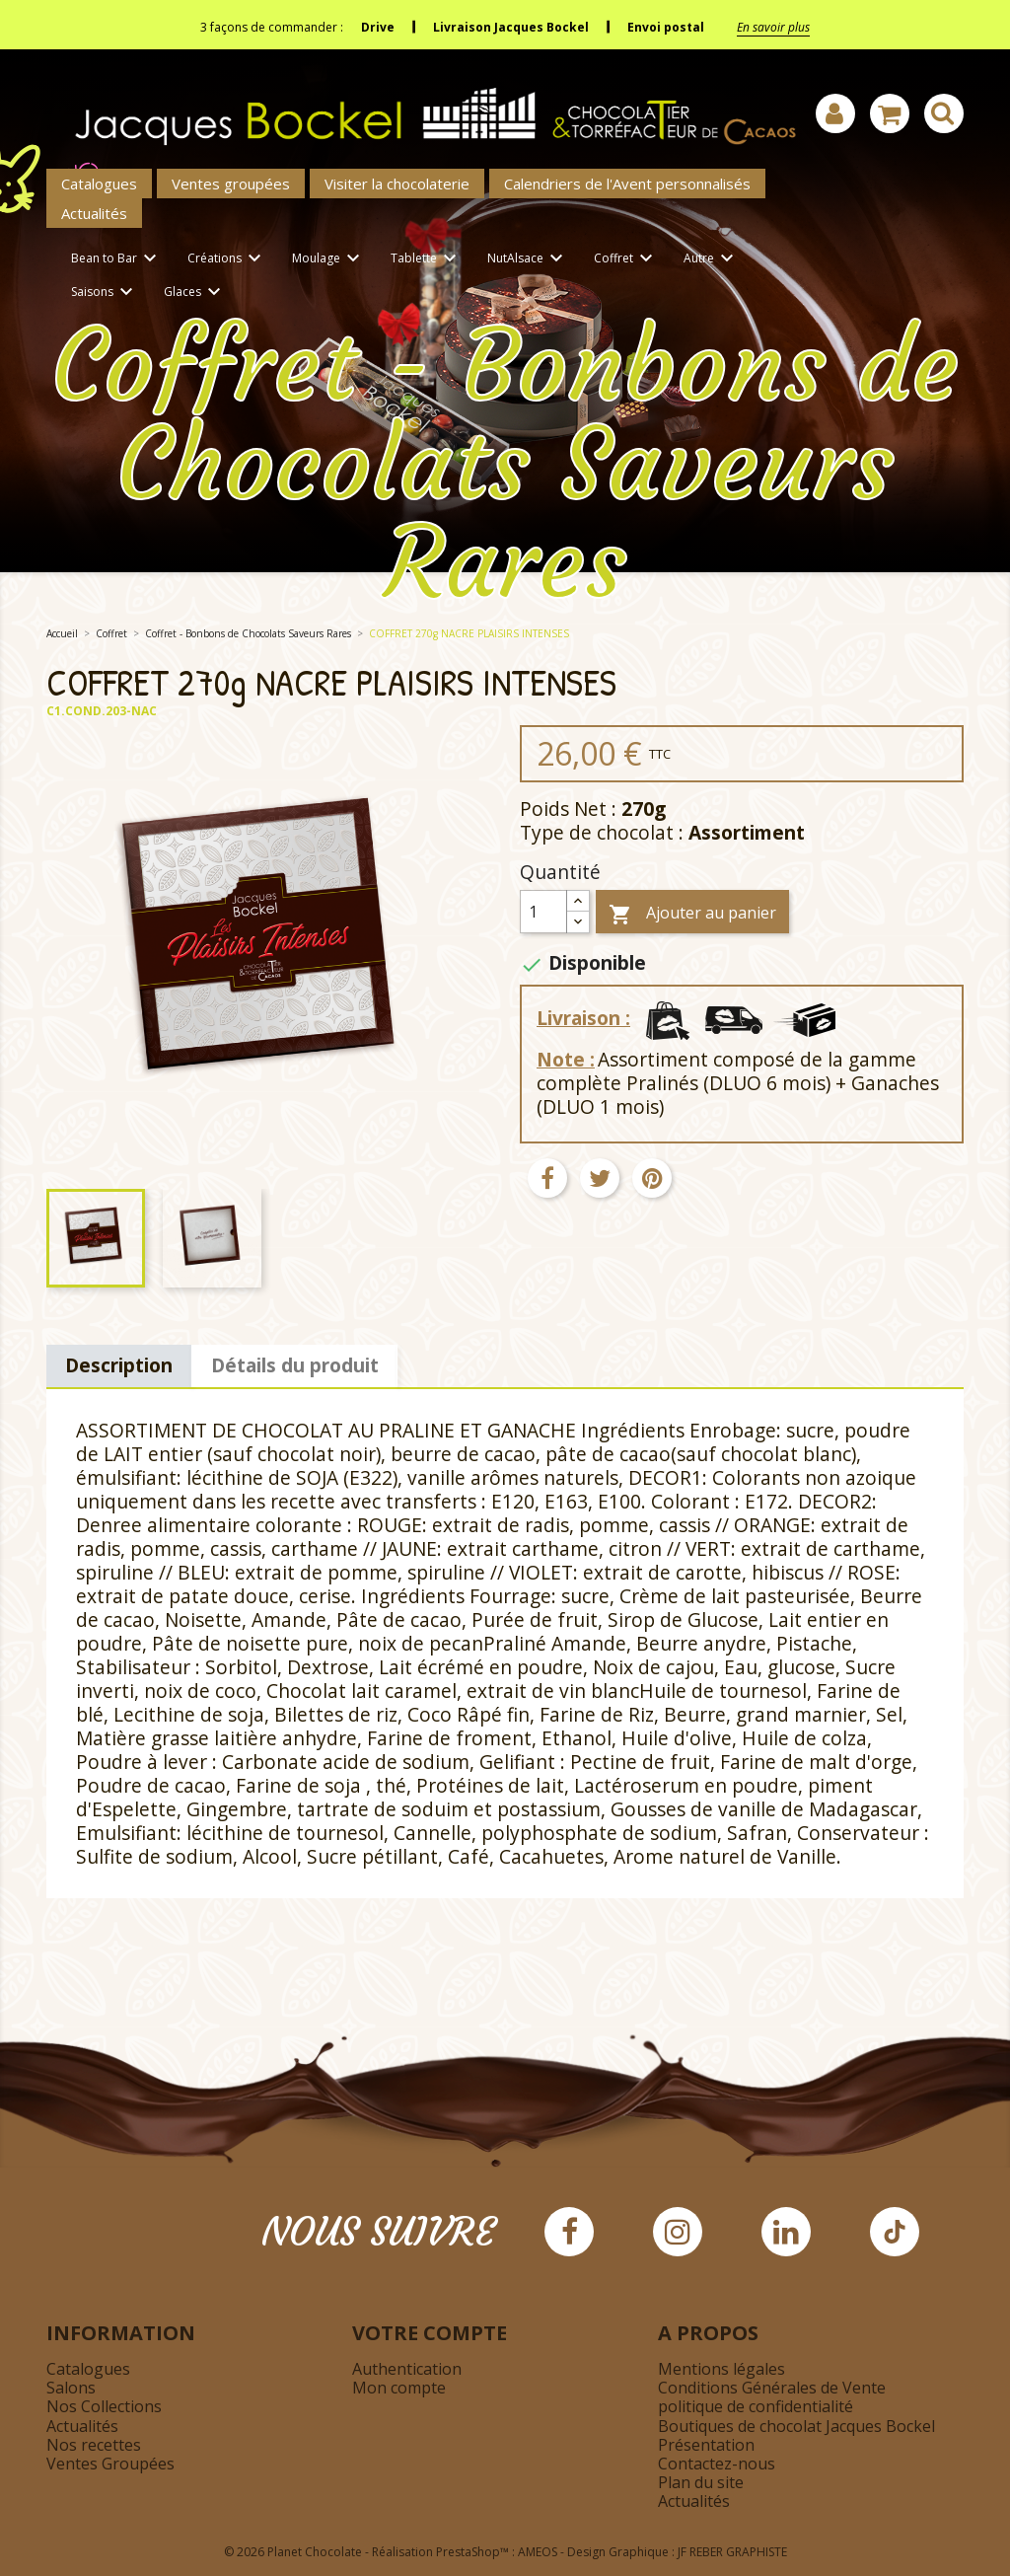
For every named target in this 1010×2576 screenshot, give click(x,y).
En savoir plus (773, 27)
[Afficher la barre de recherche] (944, 113)
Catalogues (99, 183)
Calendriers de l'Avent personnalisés (627, 183)
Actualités (94, 213)
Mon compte (399, 2387)
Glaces (195, 292)
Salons (71, 2387)
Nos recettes (93, 2445)
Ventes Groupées (110, 2463)
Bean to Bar (117, 259)
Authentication (407, 2369)
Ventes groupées (231, 183)
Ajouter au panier (692, 914)
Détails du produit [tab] (295, 1365)
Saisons (105, 292)
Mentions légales (721, 2369)
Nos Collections (104, 2406)
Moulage (329, 259)
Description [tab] (119, 1365)
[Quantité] (543, 911)
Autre (712, 259)
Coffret (626, 259)
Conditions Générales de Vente (772, 2387)
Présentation (706, 2445)
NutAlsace (528, 259)
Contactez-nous (716, 2463)
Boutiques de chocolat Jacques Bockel (796, 2426)
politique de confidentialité (755, 2406)
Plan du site (701, 2482)
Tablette (427, 259)
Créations (227, 259)
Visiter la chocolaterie (397, 183)
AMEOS (537, 2551)
